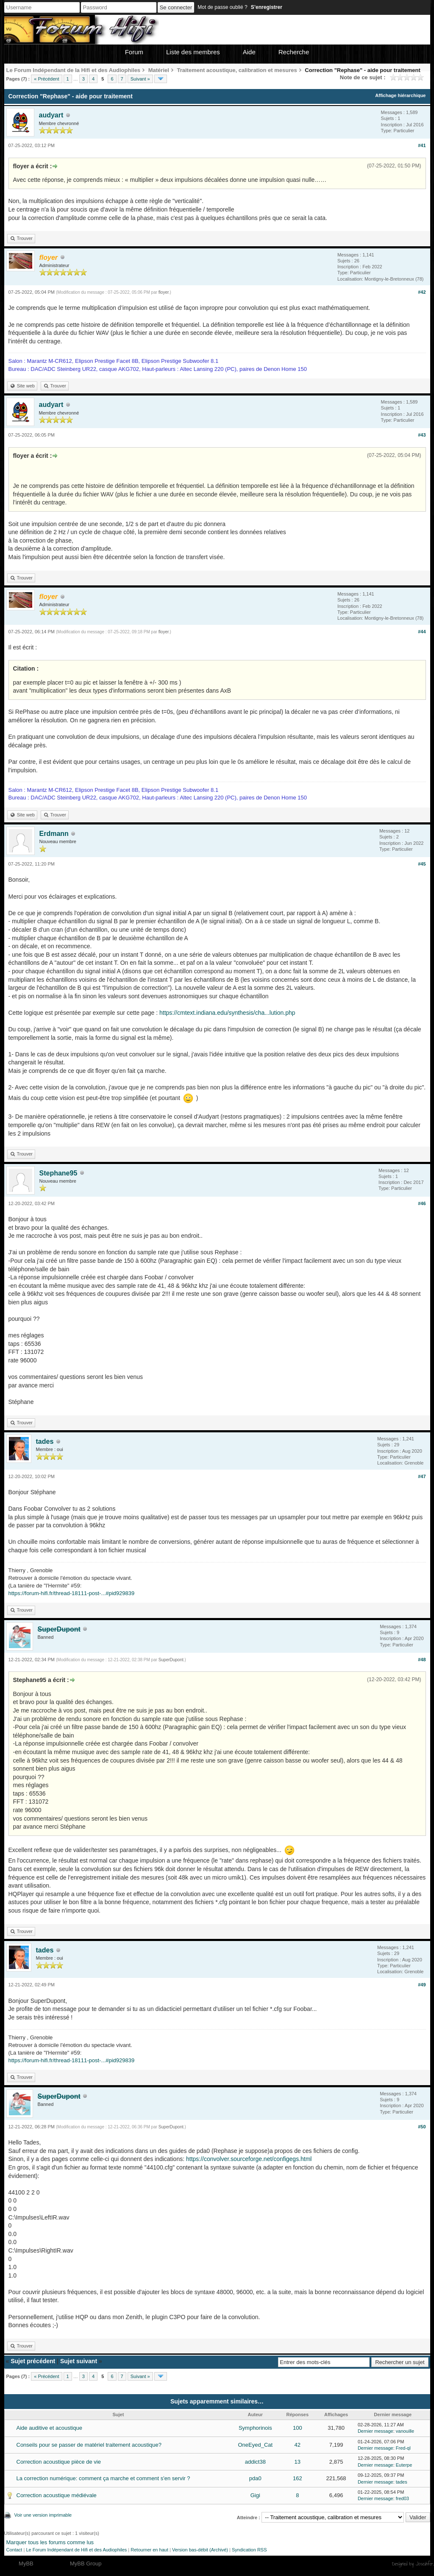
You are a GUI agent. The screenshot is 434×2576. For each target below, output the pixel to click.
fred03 (402, 2498)
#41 (422, 145)
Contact (14, 2549)
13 (297, 2462)
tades (45, 1441)
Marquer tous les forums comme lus (50, 2542)
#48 (422, 1659)
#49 (422, 1984)
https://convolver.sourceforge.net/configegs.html (249, 2158)
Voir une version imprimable (43, 2515)
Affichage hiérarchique (400, 95)
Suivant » (140, 78)
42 (297, 2445)
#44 (422, 631)
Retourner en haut (149, 2549)
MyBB (26, 2563)
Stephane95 (58, 1173)
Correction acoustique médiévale (57, 2495)
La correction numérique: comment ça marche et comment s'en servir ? (103, 2478)
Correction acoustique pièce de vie (59, 2462)
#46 (422, 1203)
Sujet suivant (78, 2361)
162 (297, 2478)
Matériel (158, 70)
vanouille (405, 2431)
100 (297, 2428)
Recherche (293, 52)
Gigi (255, 2495)
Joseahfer (424, 2564)
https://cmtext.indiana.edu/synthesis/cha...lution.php (227, 1012)
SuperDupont (171, 1659)
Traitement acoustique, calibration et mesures (237, 70)
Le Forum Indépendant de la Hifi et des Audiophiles (73, 70)
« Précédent (46, 78)
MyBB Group (85, 2563)
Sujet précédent (33, 2361)
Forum (134, 52)
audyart (51, 115)
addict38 (255, 2462)
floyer (164, 292)
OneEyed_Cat (255, 2445)
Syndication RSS (249, 2549)
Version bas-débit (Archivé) (200, 2549)
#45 (422, 863)
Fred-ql (403, 2448)
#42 (422, 292)
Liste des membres (193, 52)
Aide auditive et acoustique (49, 2428)
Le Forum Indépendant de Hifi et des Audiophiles (76, 2549)
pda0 (255, 2478)
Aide (249, 52)
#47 (422, 1476)
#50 (422, 2126)
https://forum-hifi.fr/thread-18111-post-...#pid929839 (71, 1593)
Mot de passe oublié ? (222, 7)
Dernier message (375, 2431)
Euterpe (404, 2464)
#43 (422, 434)
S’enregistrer (266, 7)
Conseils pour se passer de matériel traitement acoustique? (89, 2445)
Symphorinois (255, 2428)
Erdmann (54, 833)
